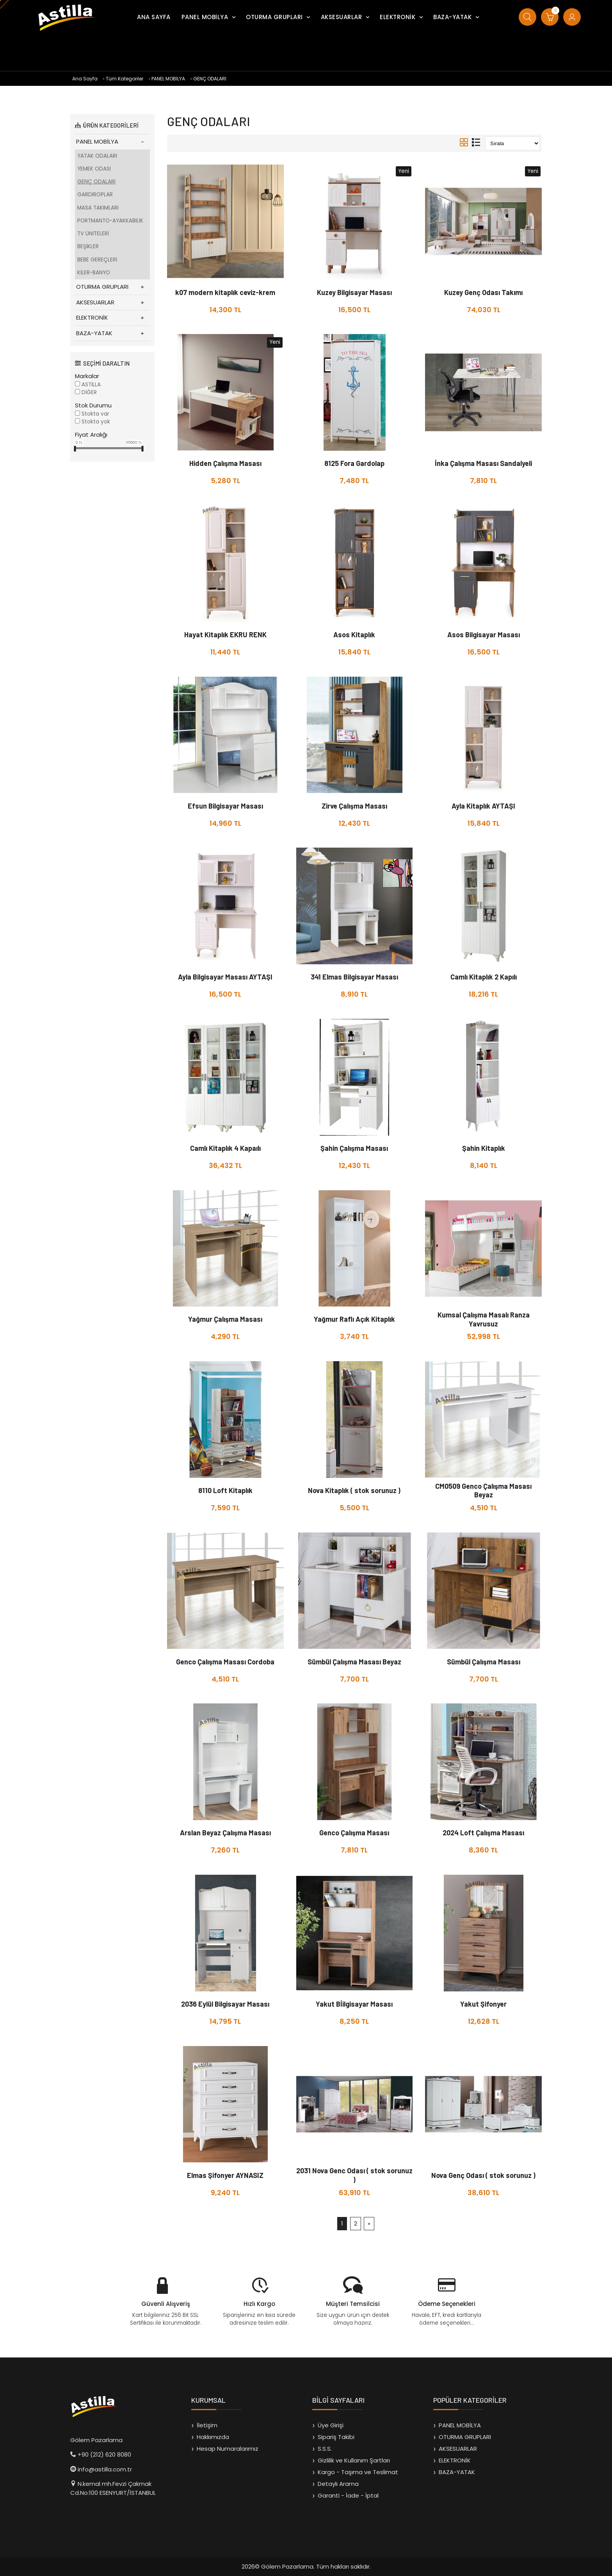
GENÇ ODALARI (209, 78)
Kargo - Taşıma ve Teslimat (358, 2472)
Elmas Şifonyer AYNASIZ (225, 2175)
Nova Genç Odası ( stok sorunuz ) (483, 2175)
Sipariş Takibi (336, 2437)
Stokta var (95, 414)
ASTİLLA (91, 384)
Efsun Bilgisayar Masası (225, 806)
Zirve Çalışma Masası (354, 806)
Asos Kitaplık (354, 634)
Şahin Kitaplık (483, 1148)
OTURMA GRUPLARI (274, 17)
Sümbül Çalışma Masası (483, 1661)
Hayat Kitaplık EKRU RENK (225, 634)
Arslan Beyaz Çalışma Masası (225, 1832)
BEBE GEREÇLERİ (97, 259)
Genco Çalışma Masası (354, 1832)
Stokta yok (96, 421)
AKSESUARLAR (341, 17)
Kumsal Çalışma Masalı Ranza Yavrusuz (484, 1319)
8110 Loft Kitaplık (225, 1490)
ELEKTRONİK (397, 17)
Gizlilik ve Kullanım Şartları (354, 2460)
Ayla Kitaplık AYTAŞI (483, 806)
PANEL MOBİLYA (204, 17)
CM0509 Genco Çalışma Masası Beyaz (483, 1490)
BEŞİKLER (88, 246)
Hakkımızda (213, 2437)
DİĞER (89, 392)
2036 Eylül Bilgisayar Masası (225, 2004)
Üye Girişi (330, 2425)
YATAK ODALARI (97, 156)
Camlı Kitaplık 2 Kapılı (483, 976)
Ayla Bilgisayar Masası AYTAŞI (225, 976)
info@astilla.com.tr (105, 2469)
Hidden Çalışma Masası (225, 463)
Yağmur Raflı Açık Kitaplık (354, 1319)
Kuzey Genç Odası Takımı (483, 292)
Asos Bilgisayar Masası (483, 634)
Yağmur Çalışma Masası (225, 1319)
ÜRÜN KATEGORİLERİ (107, 125)
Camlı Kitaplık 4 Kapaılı (225, 1148)
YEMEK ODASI (94, 168)
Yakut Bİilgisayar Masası (354, 2004)
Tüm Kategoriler (124, 78)
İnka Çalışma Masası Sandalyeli (483, 463)
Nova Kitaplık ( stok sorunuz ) (354, 1490)
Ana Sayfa (85, 78)
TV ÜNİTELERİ (93, 233)
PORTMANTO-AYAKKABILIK (110, 220)
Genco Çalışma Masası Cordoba (225, 1661)
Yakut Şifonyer (483, 2004)
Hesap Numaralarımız (227, 2448)
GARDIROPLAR (95, 194)
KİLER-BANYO (93, 272)
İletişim (207, 2425)
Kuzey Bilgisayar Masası (354, 292)
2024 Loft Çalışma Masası (483, 1832)
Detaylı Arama (338, 2484)
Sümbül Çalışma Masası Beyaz (354, 1661)
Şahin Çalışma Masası (354, 1148)
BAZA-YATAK (452, 17)
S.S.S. (325, 2448)
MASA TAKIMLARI (98, 208)
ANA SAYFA (154, 17)
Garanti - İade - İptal (348, 2495)
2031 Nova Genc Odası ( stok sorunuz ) (354, 2175)
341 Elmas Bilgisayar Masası (354, 976)
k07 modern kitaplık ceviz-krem (225, 292)
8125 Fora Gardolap (354, 463)
